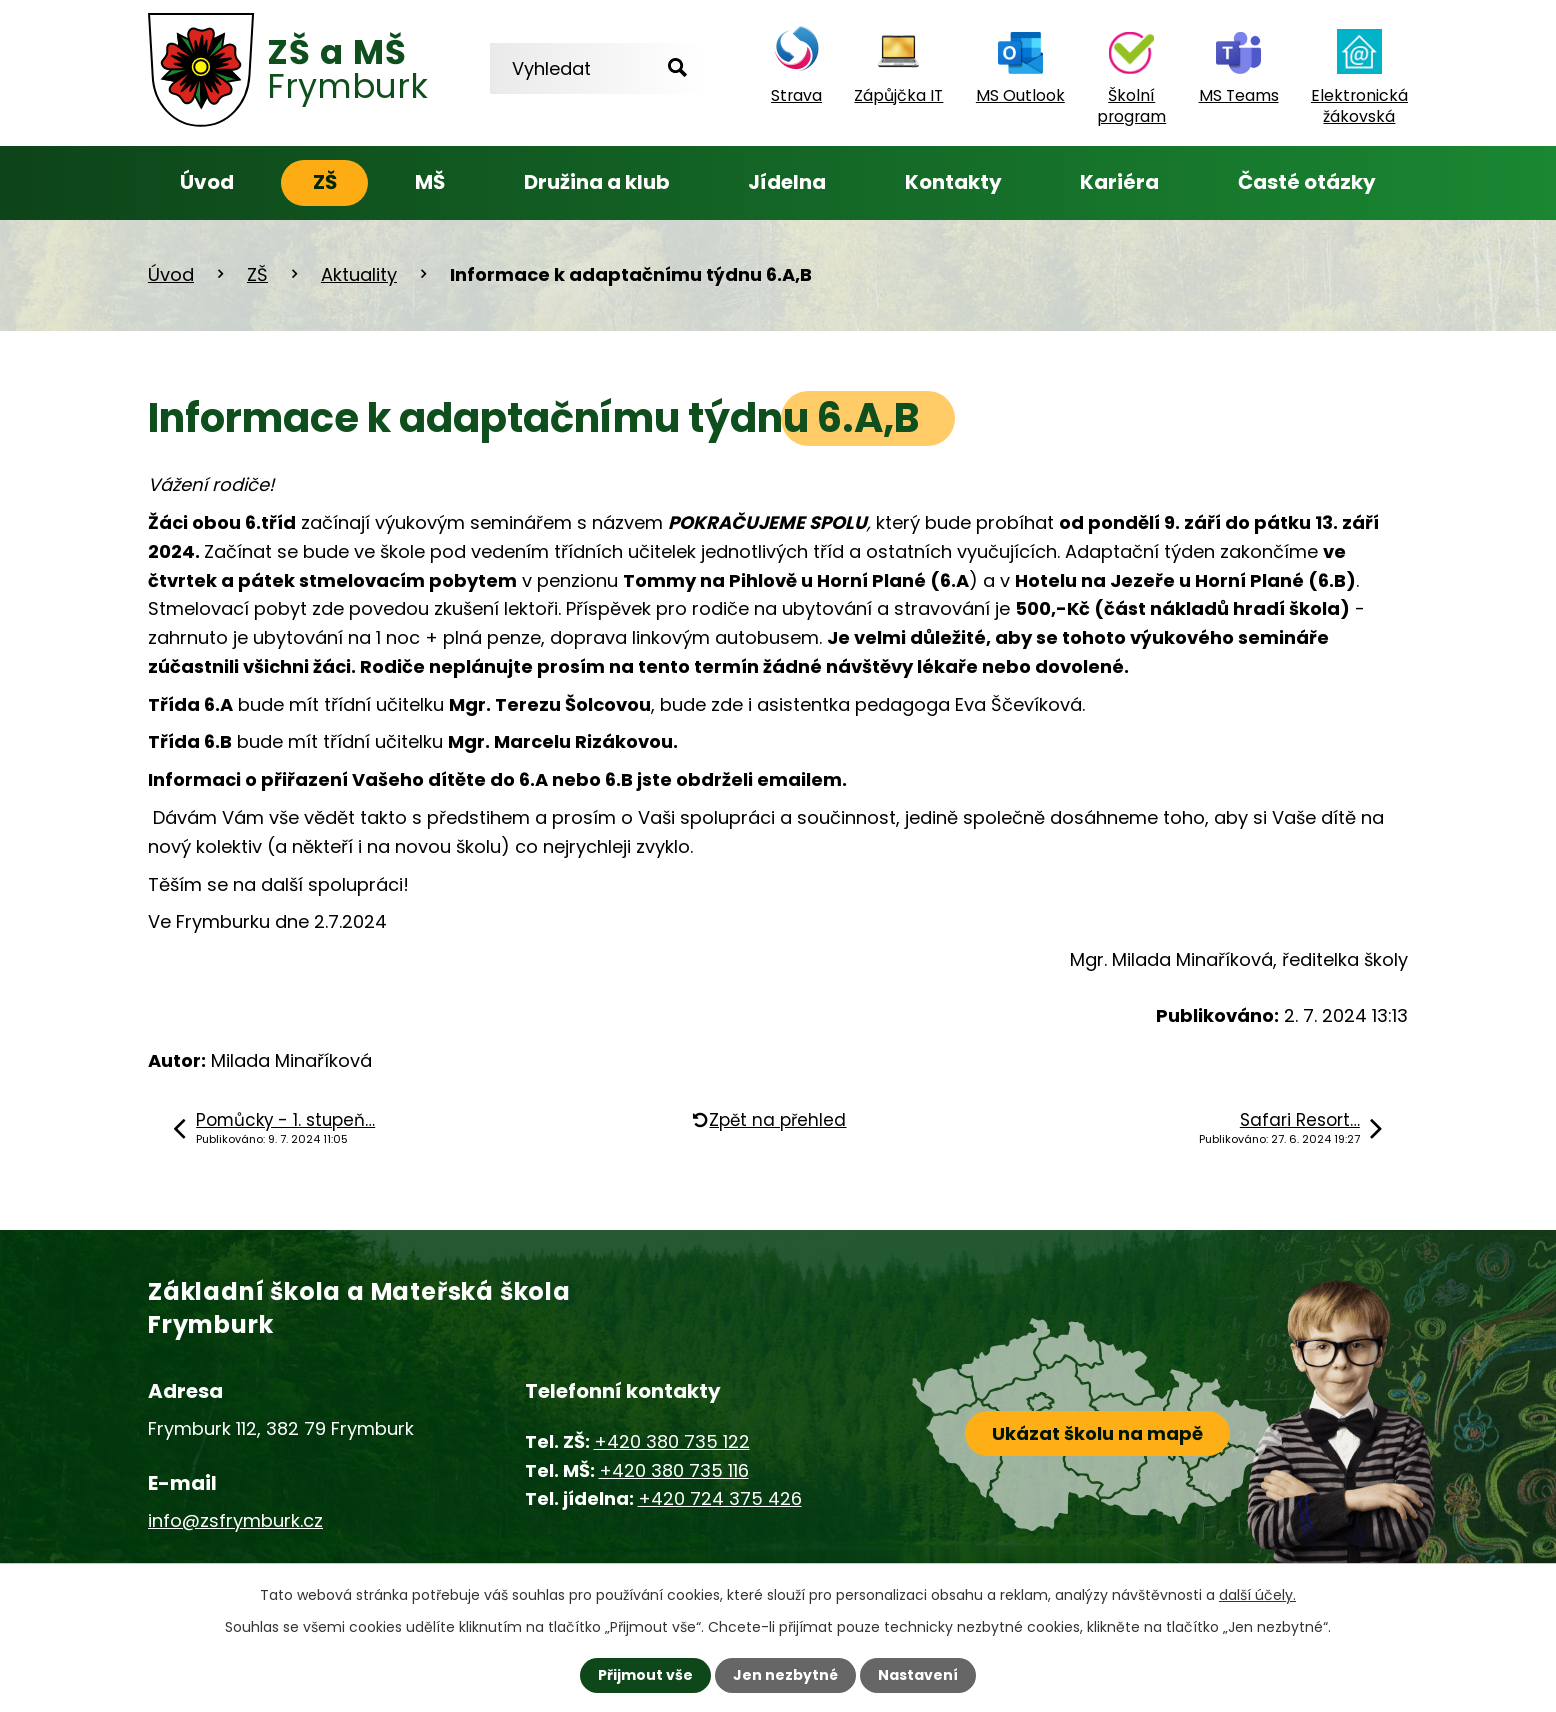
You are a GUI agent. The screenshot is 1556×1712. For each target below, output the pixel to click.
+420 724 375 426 (720, 1498)
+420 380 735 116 (674, 1470)
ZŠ (325, 182)
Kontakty (953, 182)
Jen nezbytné (785, 1675)
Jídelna (787, 182)
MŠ (430, 182)
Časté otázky (1307, 182)
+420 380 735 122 (672, 1441)
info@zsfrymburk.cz (235, 1520)
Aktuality (359, 274)
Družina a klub (597, 182)
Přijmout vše (645, 1675)
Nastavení (918, 1675)
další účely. (1257, 1595)
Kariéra (1119, 182)
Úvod (207, 182)
